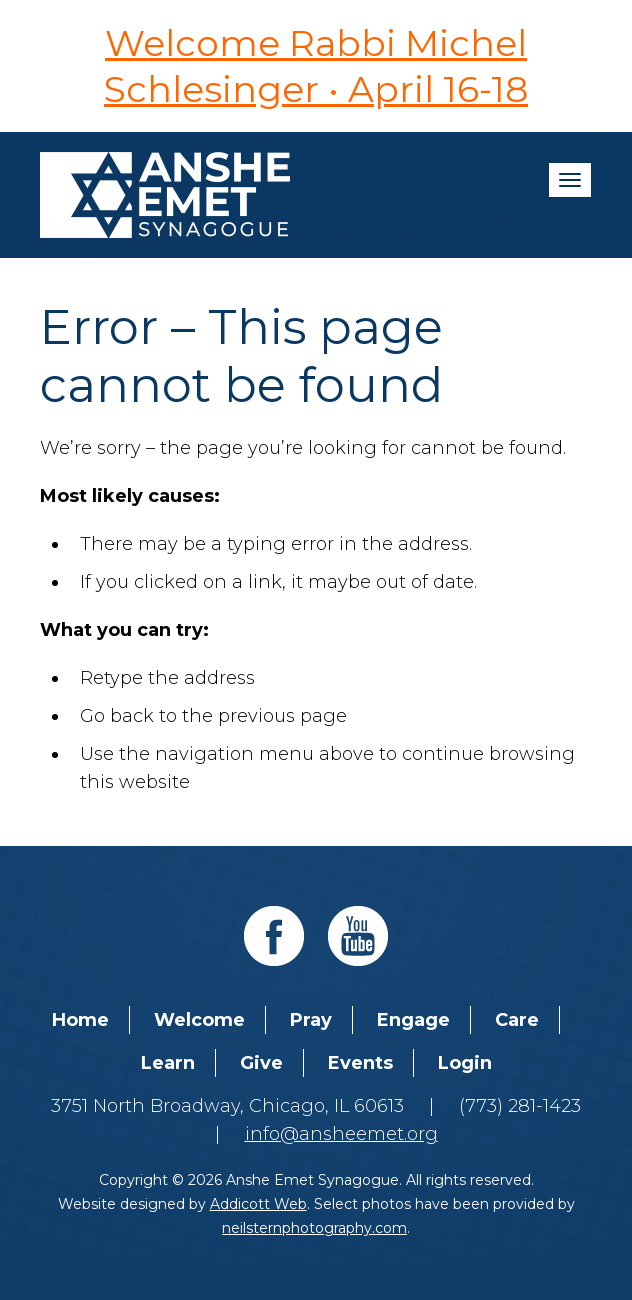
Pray (311, 1020)
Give (261, 1063)
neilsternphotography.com (314, 1228)
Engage (413, 1020)
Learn (168, 1063)
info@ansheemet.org (341, 1134)
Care (517, 1020)
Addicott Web (258, 1204)
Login (465, 1063)
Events (360, 1063)
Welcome (199, 1020)
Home (80, 1020)
